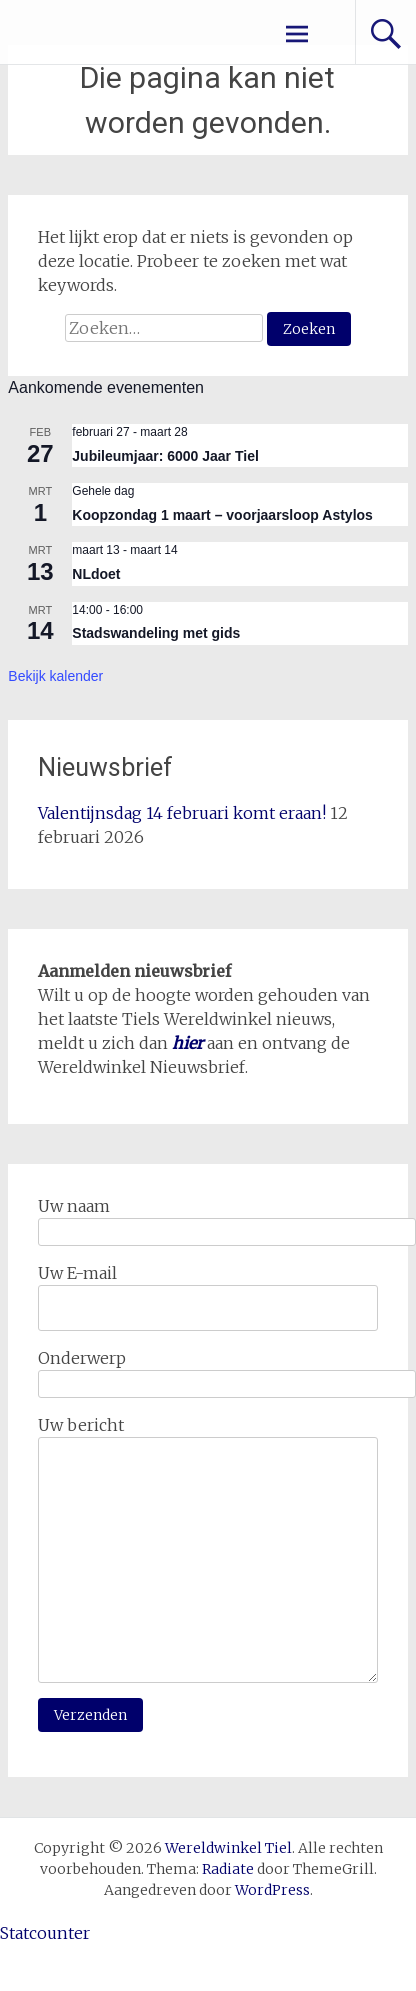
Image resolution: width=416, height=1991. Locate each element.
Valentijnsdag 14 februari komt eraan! (182, 813)
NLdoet (96, 574)
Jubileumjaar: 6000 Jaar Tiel (165, 456)
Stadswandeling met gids (156, 633)
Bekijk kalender (55, 676)
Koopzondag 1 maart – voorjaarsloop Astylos (222, 515)
